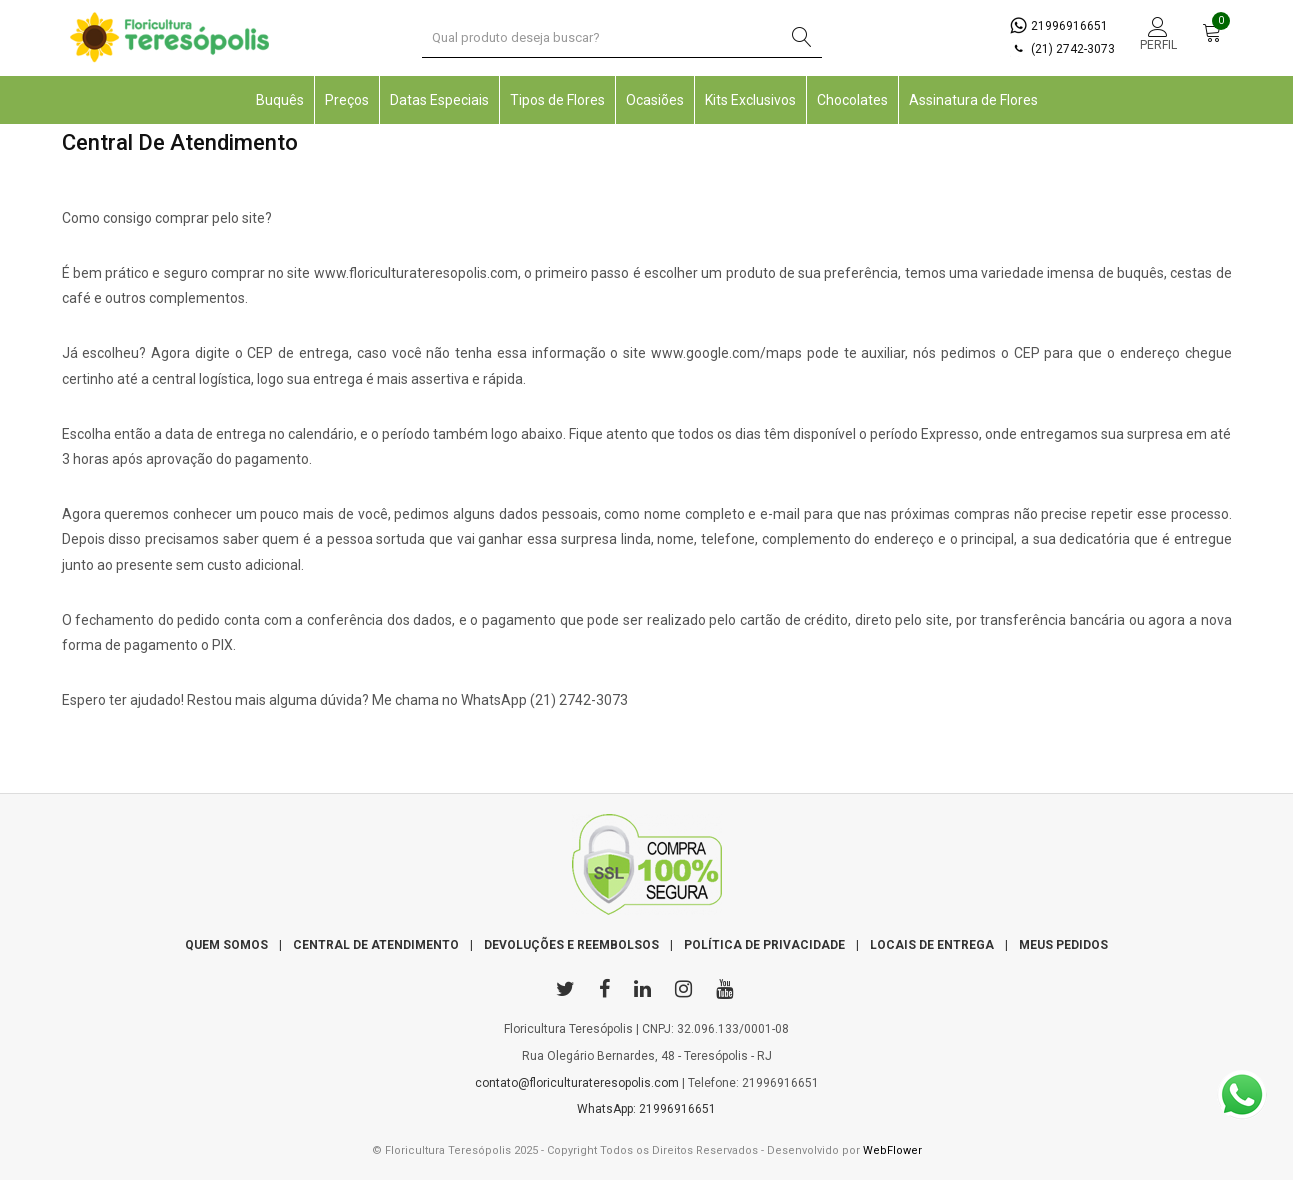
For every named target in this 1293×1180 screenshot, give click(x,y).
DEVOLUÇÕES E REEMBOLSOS (571, 945)
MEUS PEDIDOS (1063, 945)
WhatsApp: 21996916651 (646, 1109)
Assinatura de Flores (973, 100)
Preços (347, 100)
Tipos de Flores (557, 100)
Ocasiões (655, 100)
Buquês (280, 100)
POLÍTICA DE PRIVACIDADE (764, 945)
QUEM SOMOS (226, 945)
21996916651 (1059, 26)
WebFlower (892, 1150)
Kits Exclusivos (750, 100)
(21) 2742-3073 (1062, 49)
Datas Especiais (439, 100)
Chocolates (852, 100)
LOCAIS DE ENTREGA (932, 945)
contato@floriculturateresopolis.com (577, 1083)
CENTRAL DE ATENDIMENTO (376, 945)
